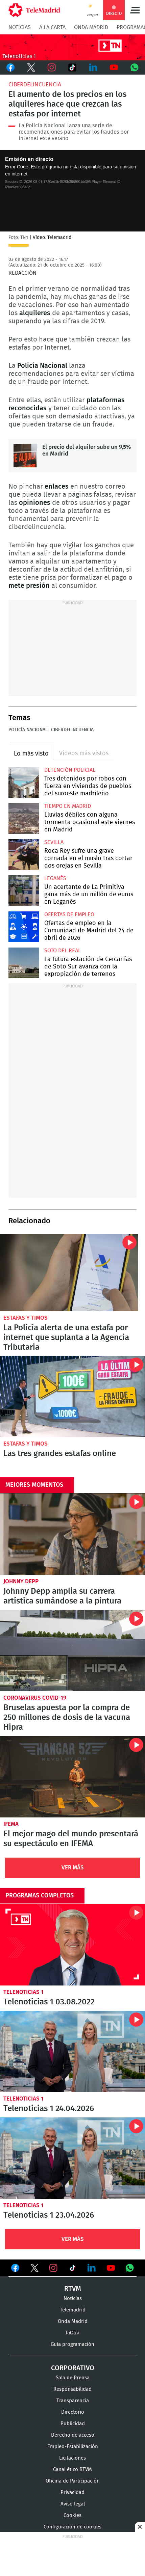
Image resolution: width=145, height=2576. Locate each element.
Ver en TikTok (72, 2269)
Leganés (55, 878)
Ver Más (73, 1867)
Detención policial (69, 770)
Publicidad (73, 2423)
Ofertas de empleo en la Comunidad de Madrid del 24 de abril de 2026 (23, 926)
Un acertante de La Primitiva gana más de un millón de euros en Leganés (23, 890)
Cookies (72, 2515)
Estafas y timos (25, 1318)
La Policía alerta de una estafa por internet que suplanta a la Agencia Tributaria (69, 1272)
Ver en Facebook (15, 2269)
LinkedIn (93, 67)
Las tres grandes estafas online (72, 1396)
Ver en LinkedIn (91, 2268)
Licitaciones (72, 2458)
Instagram (52, 67)
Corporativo (72, 2368)
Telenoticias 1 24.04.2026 (72, 2051)
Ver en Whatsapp (130, 2268)
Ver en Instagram (53, 2268)
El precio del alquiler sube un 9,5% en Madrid (25, 455)
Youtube (113, 67)
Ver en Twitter (34, 2269)
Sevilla (54, 842)
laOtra (72, 2332)
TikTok (72, 67)
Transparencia (72, 2400)
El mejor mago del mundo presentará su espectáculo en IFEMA (72, 1776)
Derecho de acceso (72, 2435)
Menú (135, 10)
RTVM (72, 2288)
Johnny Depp (21, 1581)
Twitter (31, 67)
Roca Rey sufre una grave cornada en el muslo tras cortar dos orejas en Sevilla (23, 854)
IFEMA (11, 1824)
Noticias (19, 27)
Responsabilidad (72, 2389)
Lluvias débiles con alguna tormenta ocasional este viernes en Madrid (23, 818)
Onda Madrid (91, 27)
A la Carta (52, 27)
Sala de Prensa (73, 2377)
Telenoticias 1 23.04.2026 (72, 2158)
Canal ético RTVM (72, 2469)
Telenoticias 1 (23, 1992)
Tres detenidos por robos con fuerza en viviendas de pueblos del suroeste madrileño (23, 782)
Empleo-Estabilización (72, 2446)
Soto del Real (62, 950)
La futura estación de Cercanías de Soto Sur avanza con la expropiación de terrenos (23, 963)
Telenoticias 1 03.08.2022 (72, 1944)
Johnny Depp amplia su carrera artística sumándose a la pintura (72, 1533)
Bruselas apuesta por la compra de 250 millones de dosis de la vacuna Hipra (72, 1650)
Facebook (10, 67)
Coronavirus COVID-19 (34, 1698)
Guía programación (72, 2344)
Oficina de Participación (73, 2481)
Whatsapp (134, 67)
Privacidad (72, 2492)
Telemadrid (73, 2309)
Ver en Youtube (111, 2268)
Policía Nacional (28, 730)
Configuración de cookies (72, 2526)
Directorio (72, 2412)
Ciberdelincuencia (34, 84)
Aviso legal (73, 2503)
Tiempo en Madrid (67, 806)
